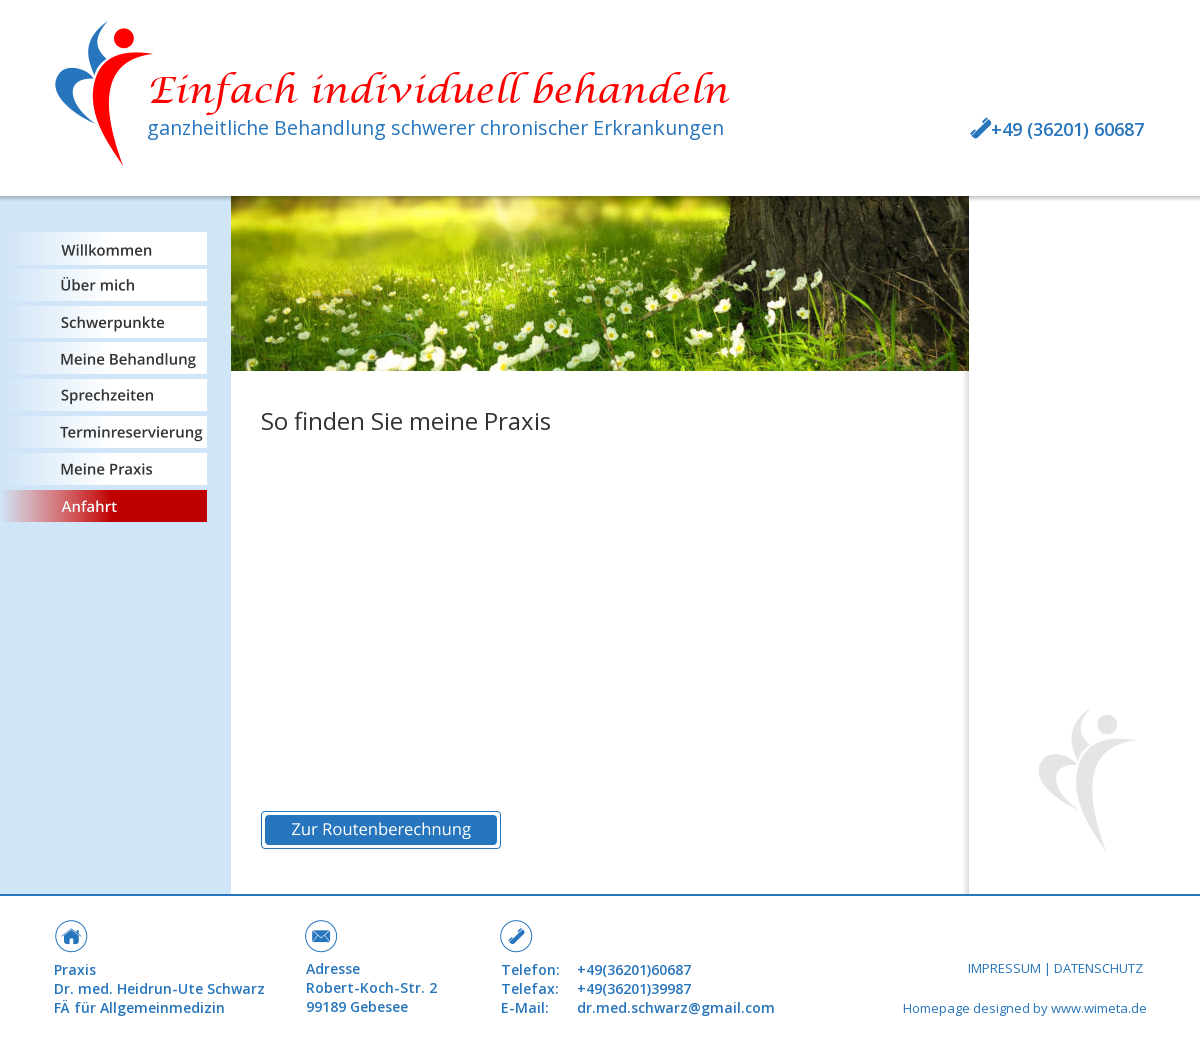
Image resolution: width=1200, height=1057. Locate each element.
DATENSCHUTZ (1098, 968)
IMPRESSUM (1004, 968)
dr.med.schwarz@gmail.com (676, 1007)
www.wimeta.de (1099, 1008)
